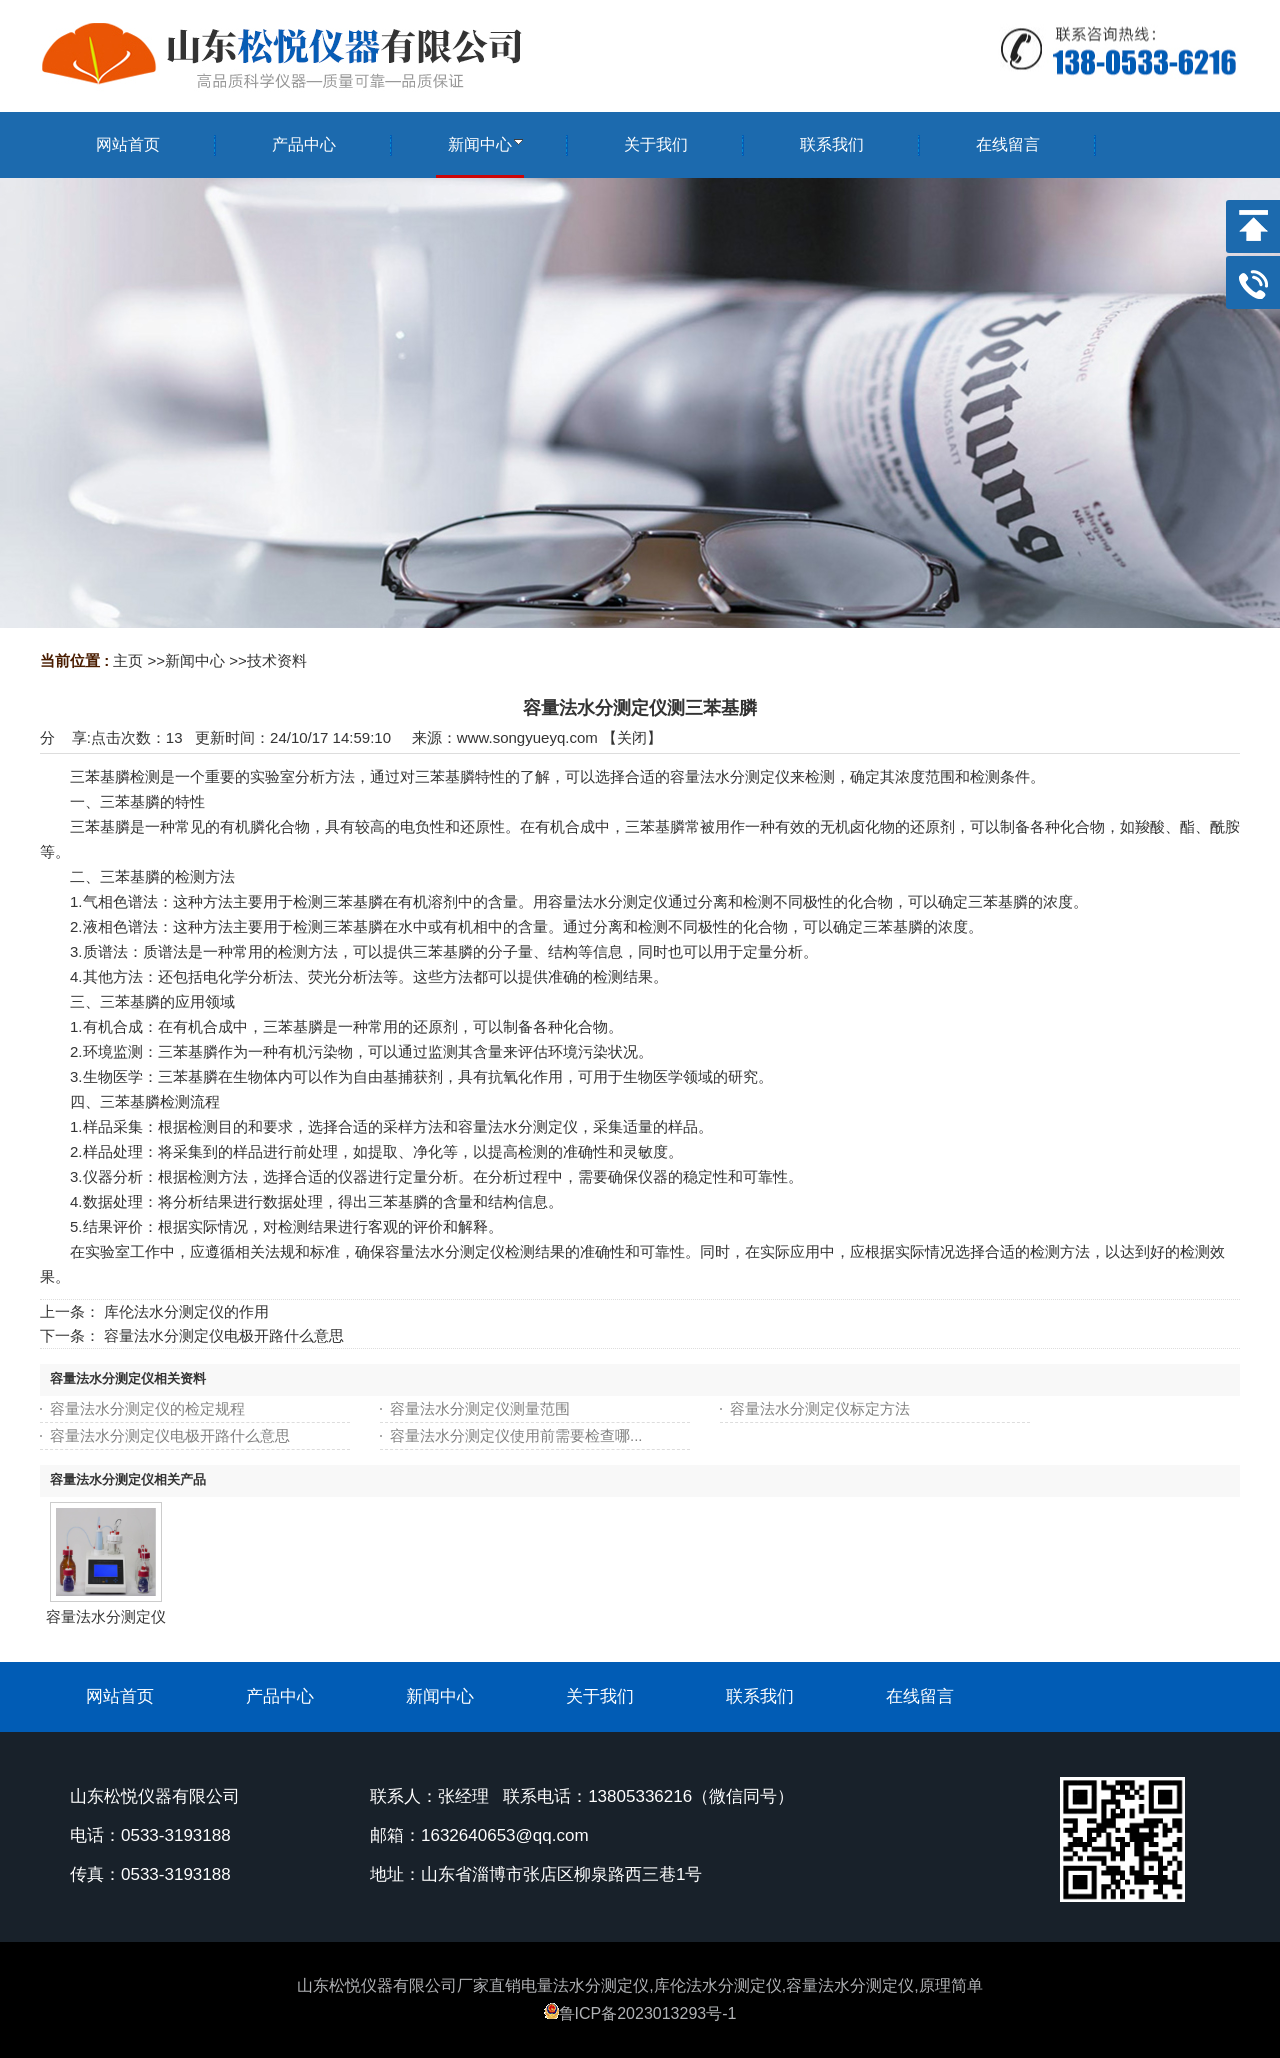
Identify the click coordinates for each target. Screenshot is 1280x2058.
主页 (128, 660)
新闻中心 (195, 660)
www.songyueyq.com (527, 737)
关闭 (632, 737)
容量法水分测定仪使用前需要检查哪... (516, 1435)
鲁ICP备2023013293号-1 (640, 2013)
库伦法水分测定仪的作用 (186, 1311)
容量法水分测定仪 (106, 1616)
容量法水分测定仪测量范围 (480, 1408)
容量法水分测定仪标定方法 (820, 1408)
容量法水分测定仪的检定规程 (147, 1408)
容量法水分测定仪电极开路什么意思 (224, 1335)
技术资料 (277, 660)
